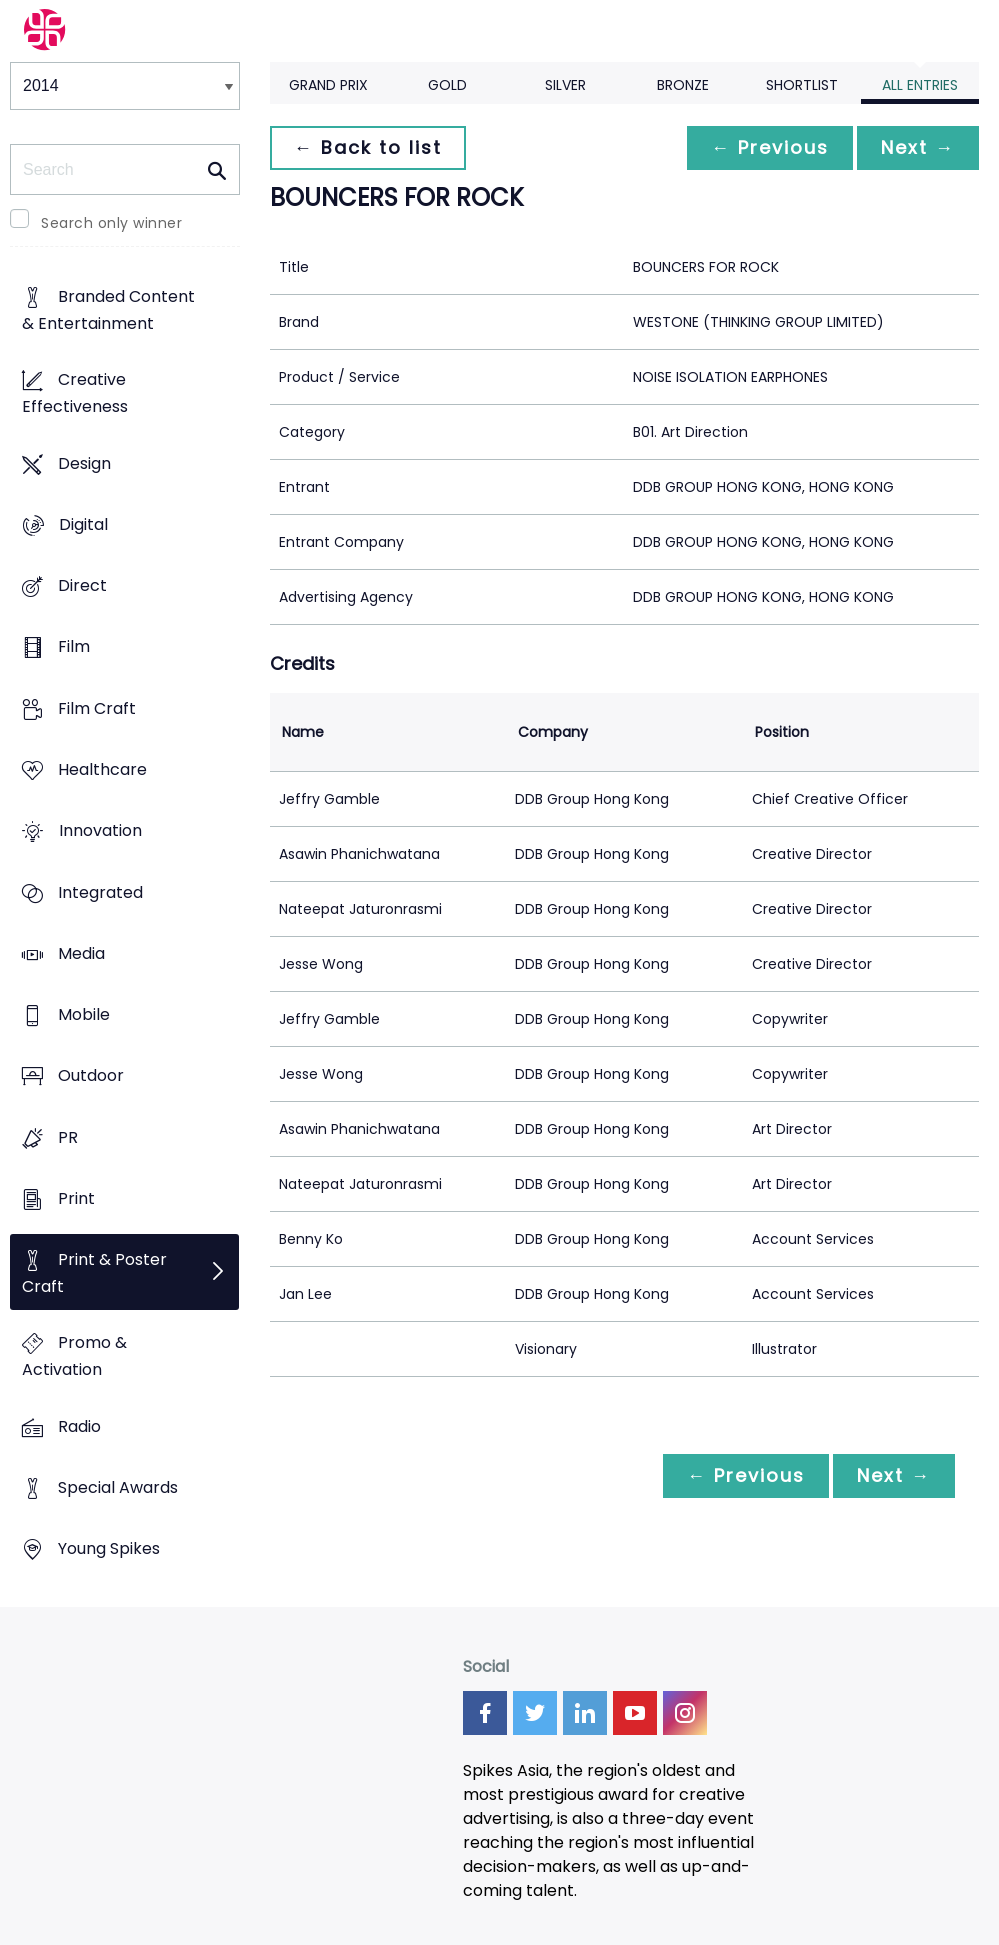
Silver (565, 85)
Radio (79, 1426)
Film (74, 647)
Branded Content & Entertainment (108, 311)
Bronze (683, 85)
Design (84, 463)
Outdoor (91, 1076)
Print (76, 1198)
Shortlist (802, 85)
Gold (447, 85)
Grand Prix (328, 85)
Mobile (84, 1014)
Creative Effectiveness (75, 394)
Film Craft (97, 708)
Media (81, 953)
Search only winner (111, 223)
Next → (918, 147)
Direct (82, 586)
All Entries (920, 85)
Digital (83, 524)
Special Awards (118, 1487)
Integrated (100, 892)
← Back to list (368, 147)
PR (68, 1137)
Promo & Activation (74, 1357)
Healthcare (102, 769)
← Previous (770, 147)
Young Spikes (109, 1549)
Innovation (100, 831)
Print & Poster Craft (94, 1274)
